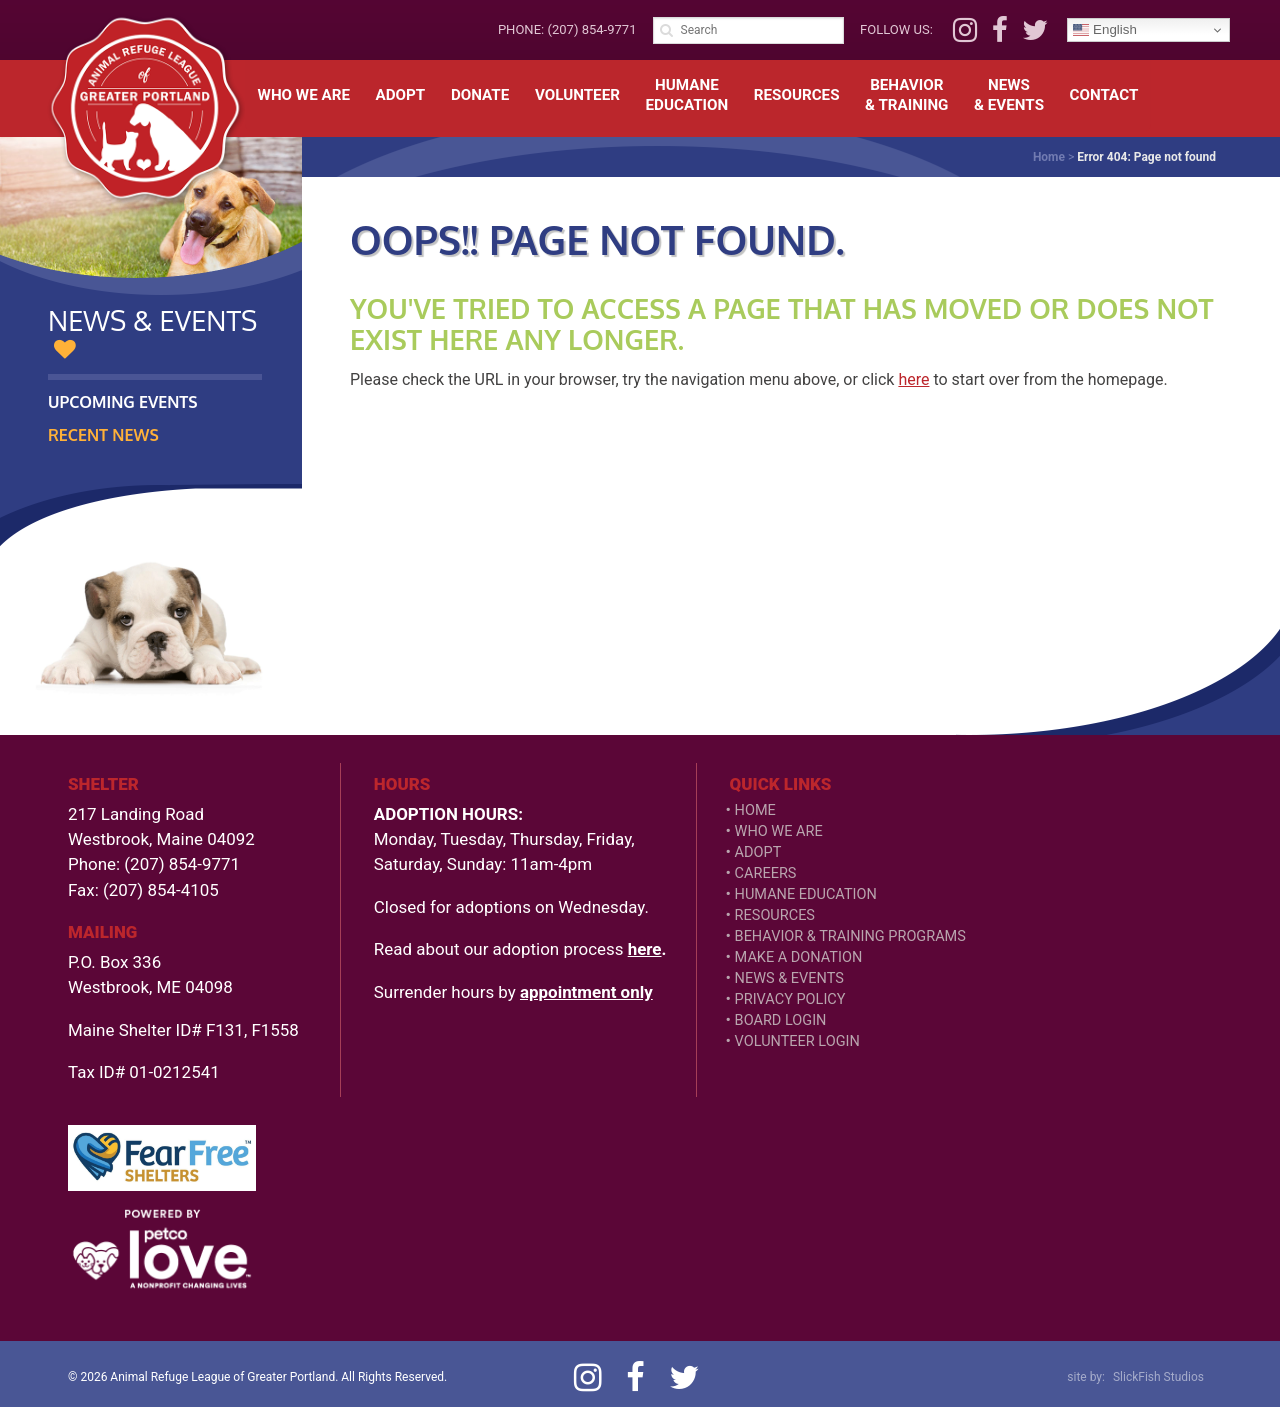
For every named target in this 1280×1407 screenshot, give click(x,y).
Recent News (103, 435)
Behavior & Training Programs (850, 936)
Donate (480, 95)
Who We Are (304, 95)
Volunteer (577, 95)
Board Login (781, 1020)
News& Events (1009, 95)
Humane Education (806, 894)
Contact (1104, 95)
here (913, 379)
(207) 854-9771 (591, 29)
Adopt (401, 95)
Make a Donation (799, 957)
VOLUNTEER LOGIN (797, 1041)
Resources (797, 95)
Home (1049, 157)
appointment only (586, 992)
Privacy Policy (790, 999)
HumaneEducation (687, 95)
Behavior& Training (906, 95)
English (1104, 30)
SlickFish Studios (1158, 1377)
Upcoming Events (123, 402)
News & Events (789, 978)
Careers (766, 873)
